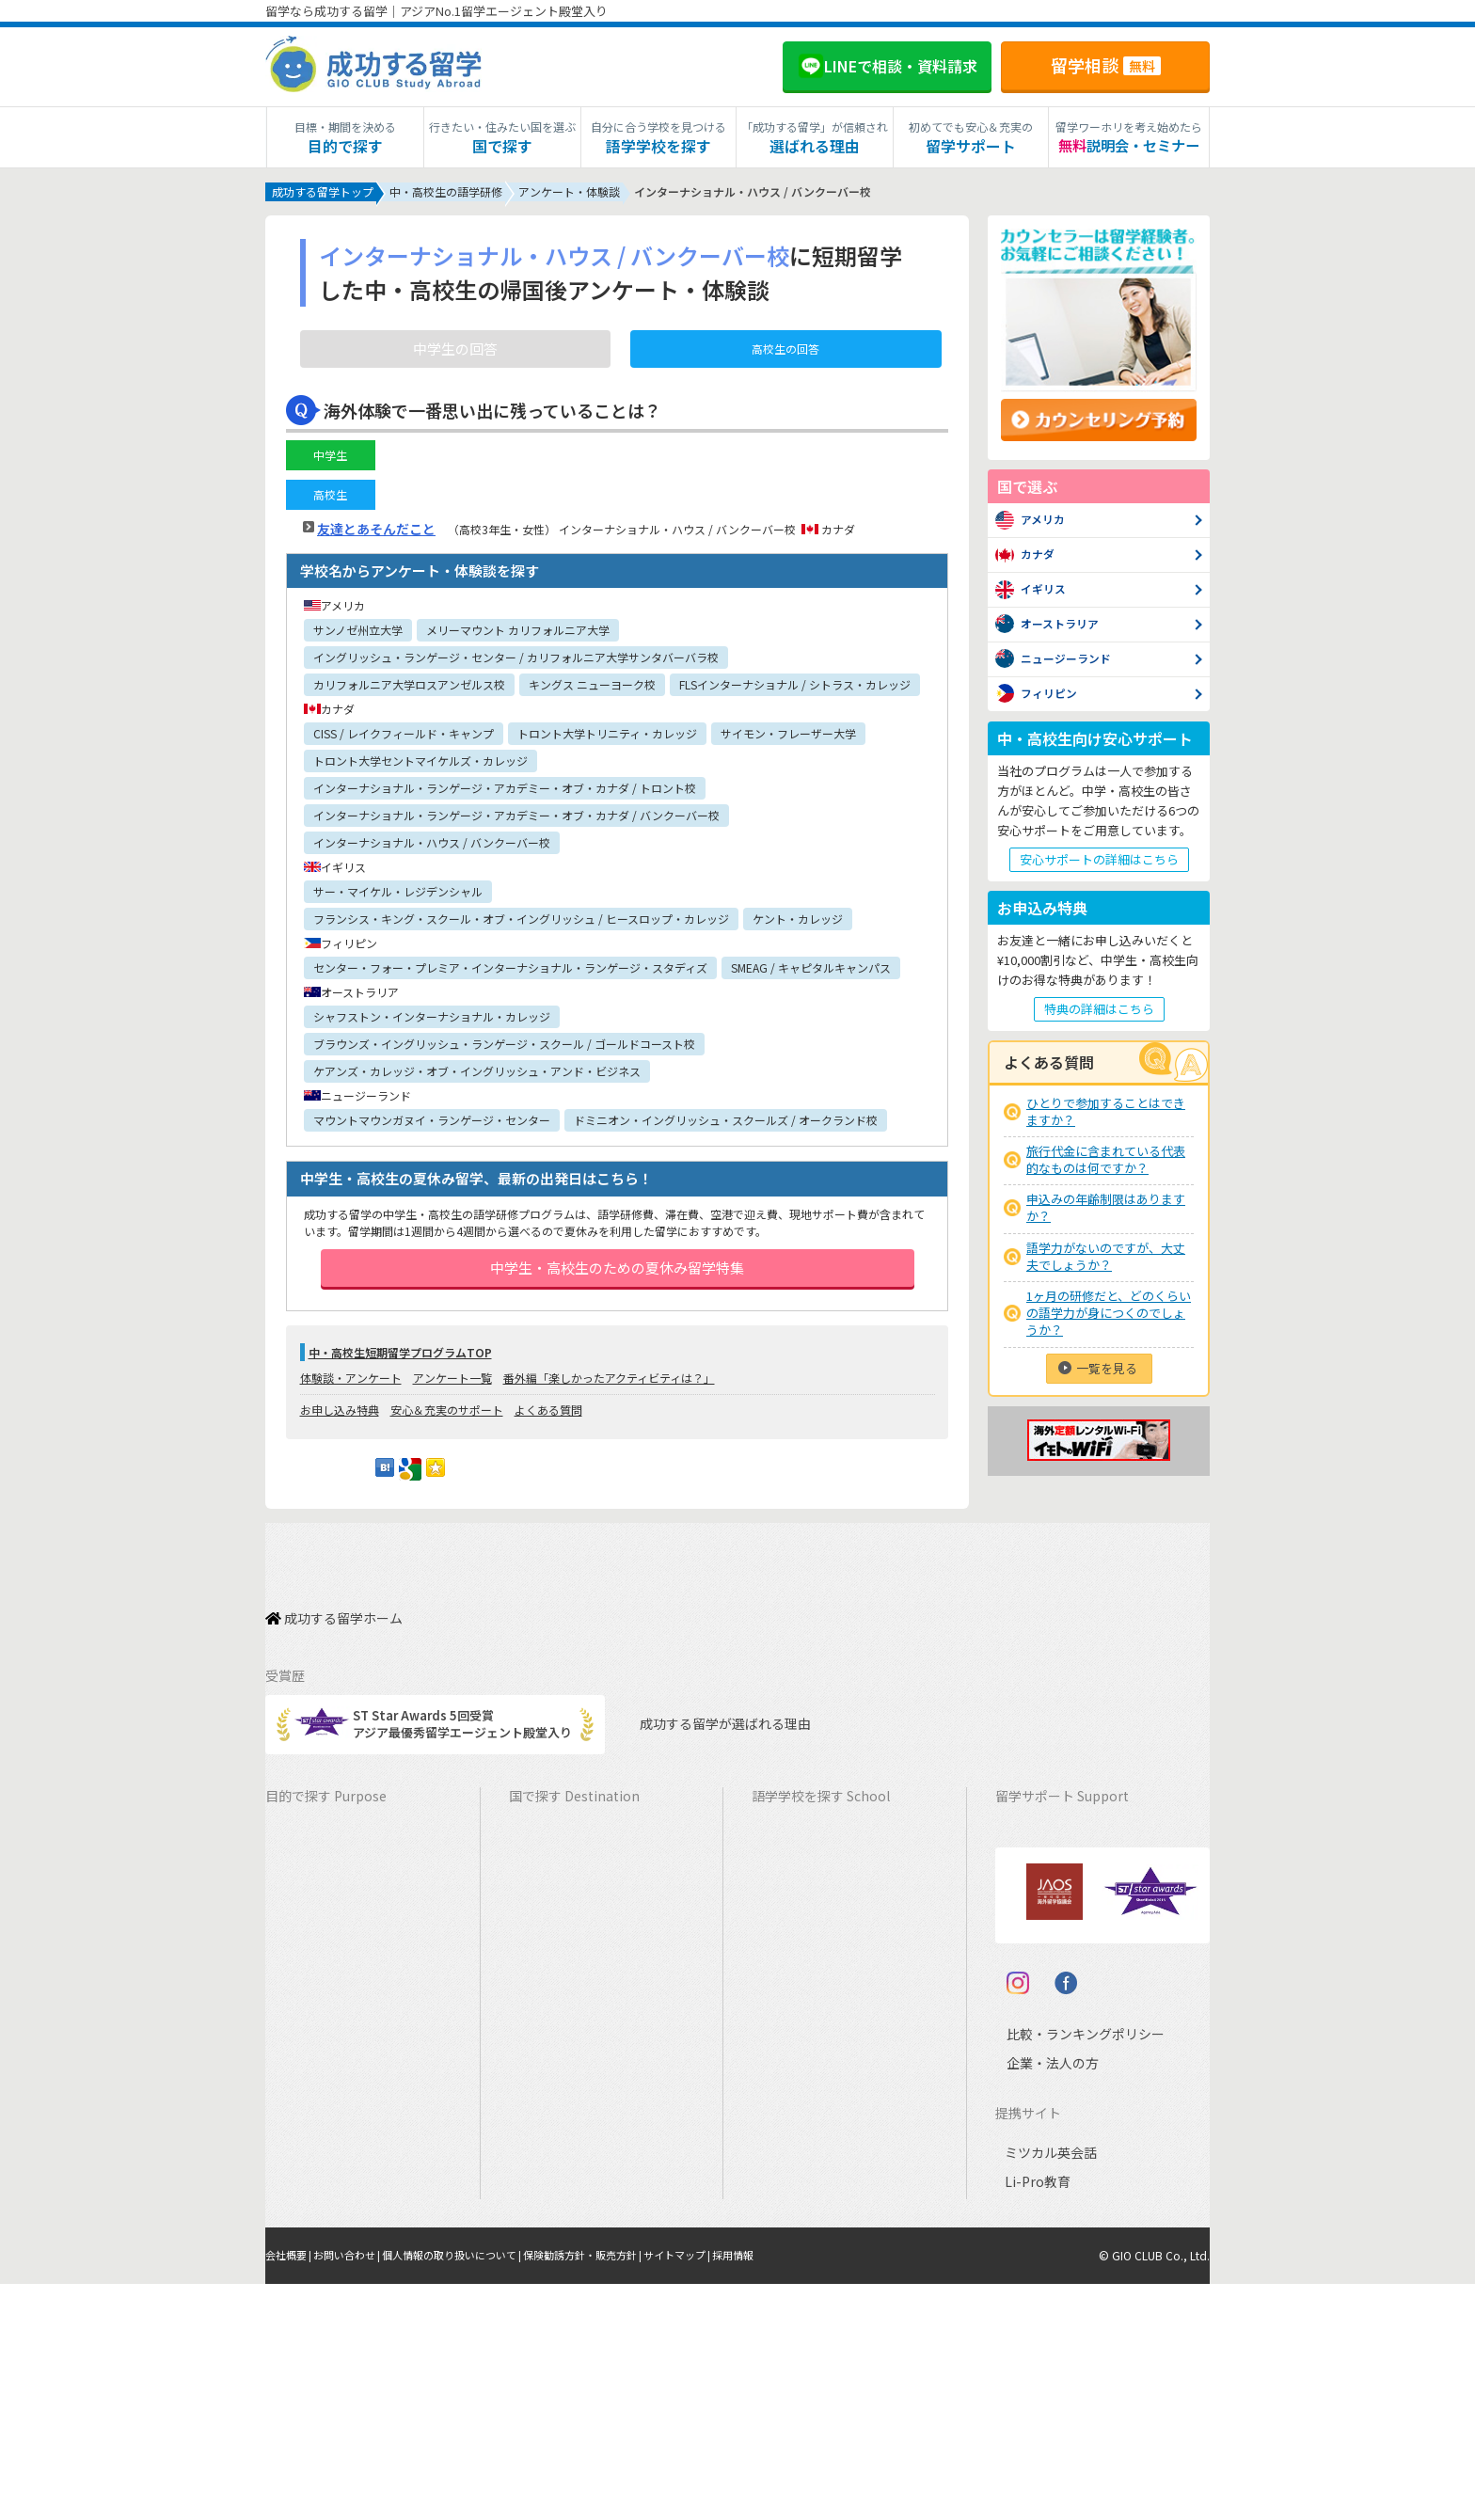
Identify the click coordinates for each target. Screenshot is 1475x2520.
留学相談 (1106, 65)
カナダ (779, 1869)
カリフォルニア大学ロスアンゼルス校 (409, 688)
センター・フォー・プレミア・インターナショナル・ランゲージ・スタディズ (510, 971)
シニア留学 (305, 2277)
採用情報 (781, 2492)
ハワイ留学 (548, 2073)
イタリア (785, 2131)
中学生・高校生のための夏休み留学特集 (617, 1281)
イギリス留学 (555, 1956)
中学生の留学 (311, 2131)
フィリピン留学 (561, 2043)
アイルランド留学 (566, 1985)
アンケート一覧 (452, 1400)
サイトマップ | (721, 2492)
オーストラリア (803, 1898)
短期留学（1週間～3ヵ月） (348, 1839)
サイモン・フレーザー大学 (788, 737)
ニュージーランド (810, 1927)
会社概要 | (292, 2492)
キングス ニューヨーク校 (592, 688)
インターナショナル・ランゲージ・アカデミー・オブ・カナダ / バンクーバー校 (516, 819)
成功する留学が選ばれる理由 (707, 1726)
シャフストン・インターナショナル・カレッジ (431, 1020)
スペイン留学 (554, 2189)
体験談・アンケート (351, 1400)
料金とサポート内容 (1060, 1839)
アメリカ (785, 1839)
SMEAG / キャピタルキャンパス (811, 971)
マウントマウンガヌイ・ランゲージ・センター (431, 1124)
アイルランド (797, 1985)
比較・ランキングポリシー (1068, 2270)
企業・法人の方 (1038, 2299)
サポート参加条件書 (1060, 2043)
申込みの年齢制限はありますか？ (1105, 1211)
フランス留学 (555, 2131)
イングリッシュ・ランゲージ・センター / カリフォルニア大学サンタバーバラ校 (516, 661)
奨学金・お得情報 (1053, 1898)
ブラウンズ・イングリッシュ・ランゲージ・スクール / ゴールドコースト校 (504, 1047)
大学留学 (299, 2218)
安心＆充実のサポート (446, 1432)
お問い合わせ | (357, 2492)
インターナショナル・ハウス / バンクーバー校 (431, 846)
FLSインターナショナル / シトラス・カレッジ (795, 688)
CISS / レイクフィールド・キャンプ (403, 737)
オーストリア (797, 2218)
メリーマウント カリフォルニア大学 (518, 634)
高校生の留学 (311, 2160)
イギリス (785, 1956)
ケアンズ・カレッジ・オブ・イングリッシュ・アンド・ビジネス (477, 1075)
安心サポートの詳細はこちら (1099, 863)
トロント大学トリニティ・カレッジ (607, 737)
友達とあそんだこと (376, 532)
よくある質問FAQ (1053, 2014)
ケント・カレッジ (798, 922)
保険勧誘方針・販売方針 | (616, 2492)
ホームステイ (311, 1985)
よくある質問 (548, 1432)
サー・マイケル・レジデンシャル (398, 895)
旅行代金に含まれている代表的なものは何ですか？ (1105, 1163)
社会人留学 (305, 2248)
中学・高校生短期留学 (336, 2102)
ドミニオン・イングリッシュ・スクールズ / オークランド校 (726, 1124)
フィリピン (791, 2043)
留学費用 (1029, 1869)
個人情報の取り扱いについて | (472, 2492)
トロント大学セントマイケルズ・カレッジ (420, 764)
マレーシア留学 (561, 2102)
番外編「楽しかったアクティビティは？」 (609, 1400)
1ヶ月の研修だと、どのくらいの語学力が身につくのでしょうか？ (1108, 1316)
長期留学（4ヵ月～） (333, 1869)
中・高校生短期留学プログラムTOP (400, 1375)
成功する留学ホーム (334, 1630)
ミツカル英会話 (1047, 2390)
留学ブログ (1035, 1985)
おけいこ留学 (311, 2043)
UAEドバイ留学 (560, 2277)
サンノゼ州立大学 (358, 634)
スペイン (785, 2160)
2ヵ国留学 (302, 2014)
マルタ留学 (548, 2014)
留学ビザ (1029, 1956)
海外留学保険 (1041, 1927)
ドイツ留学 (548, 2218)
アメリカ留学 (554, 1839)
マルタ (779, 2014)
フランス (785, 2102)
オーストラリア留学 (572, 1898)
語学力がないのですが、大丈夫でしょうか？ (1105, 1260)
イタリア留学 (554, 2160)
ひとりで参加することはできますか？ (1105, 1115)
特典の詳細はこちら (1099, 1013)
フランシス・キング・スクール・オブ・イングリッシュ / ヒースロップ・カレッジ (521, 922)
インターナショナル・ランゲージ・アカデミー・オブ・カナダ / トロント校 (504, 792)
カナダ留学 (548, 1869)
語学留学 (299, 1898)
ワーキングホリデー (330, 1927)
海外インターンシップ (335, 1956)
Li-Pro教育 (1034, 2419)
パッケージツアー (323, 2073)
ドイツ (779, 2189)
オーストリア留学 (566, 2248)
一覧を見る (1106, 1372)
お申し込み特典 (339, 1432)
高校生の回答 (785, 352)
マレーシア (791, 2073)
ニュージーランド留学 (579, 1927)
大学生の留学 (311, 2189)
